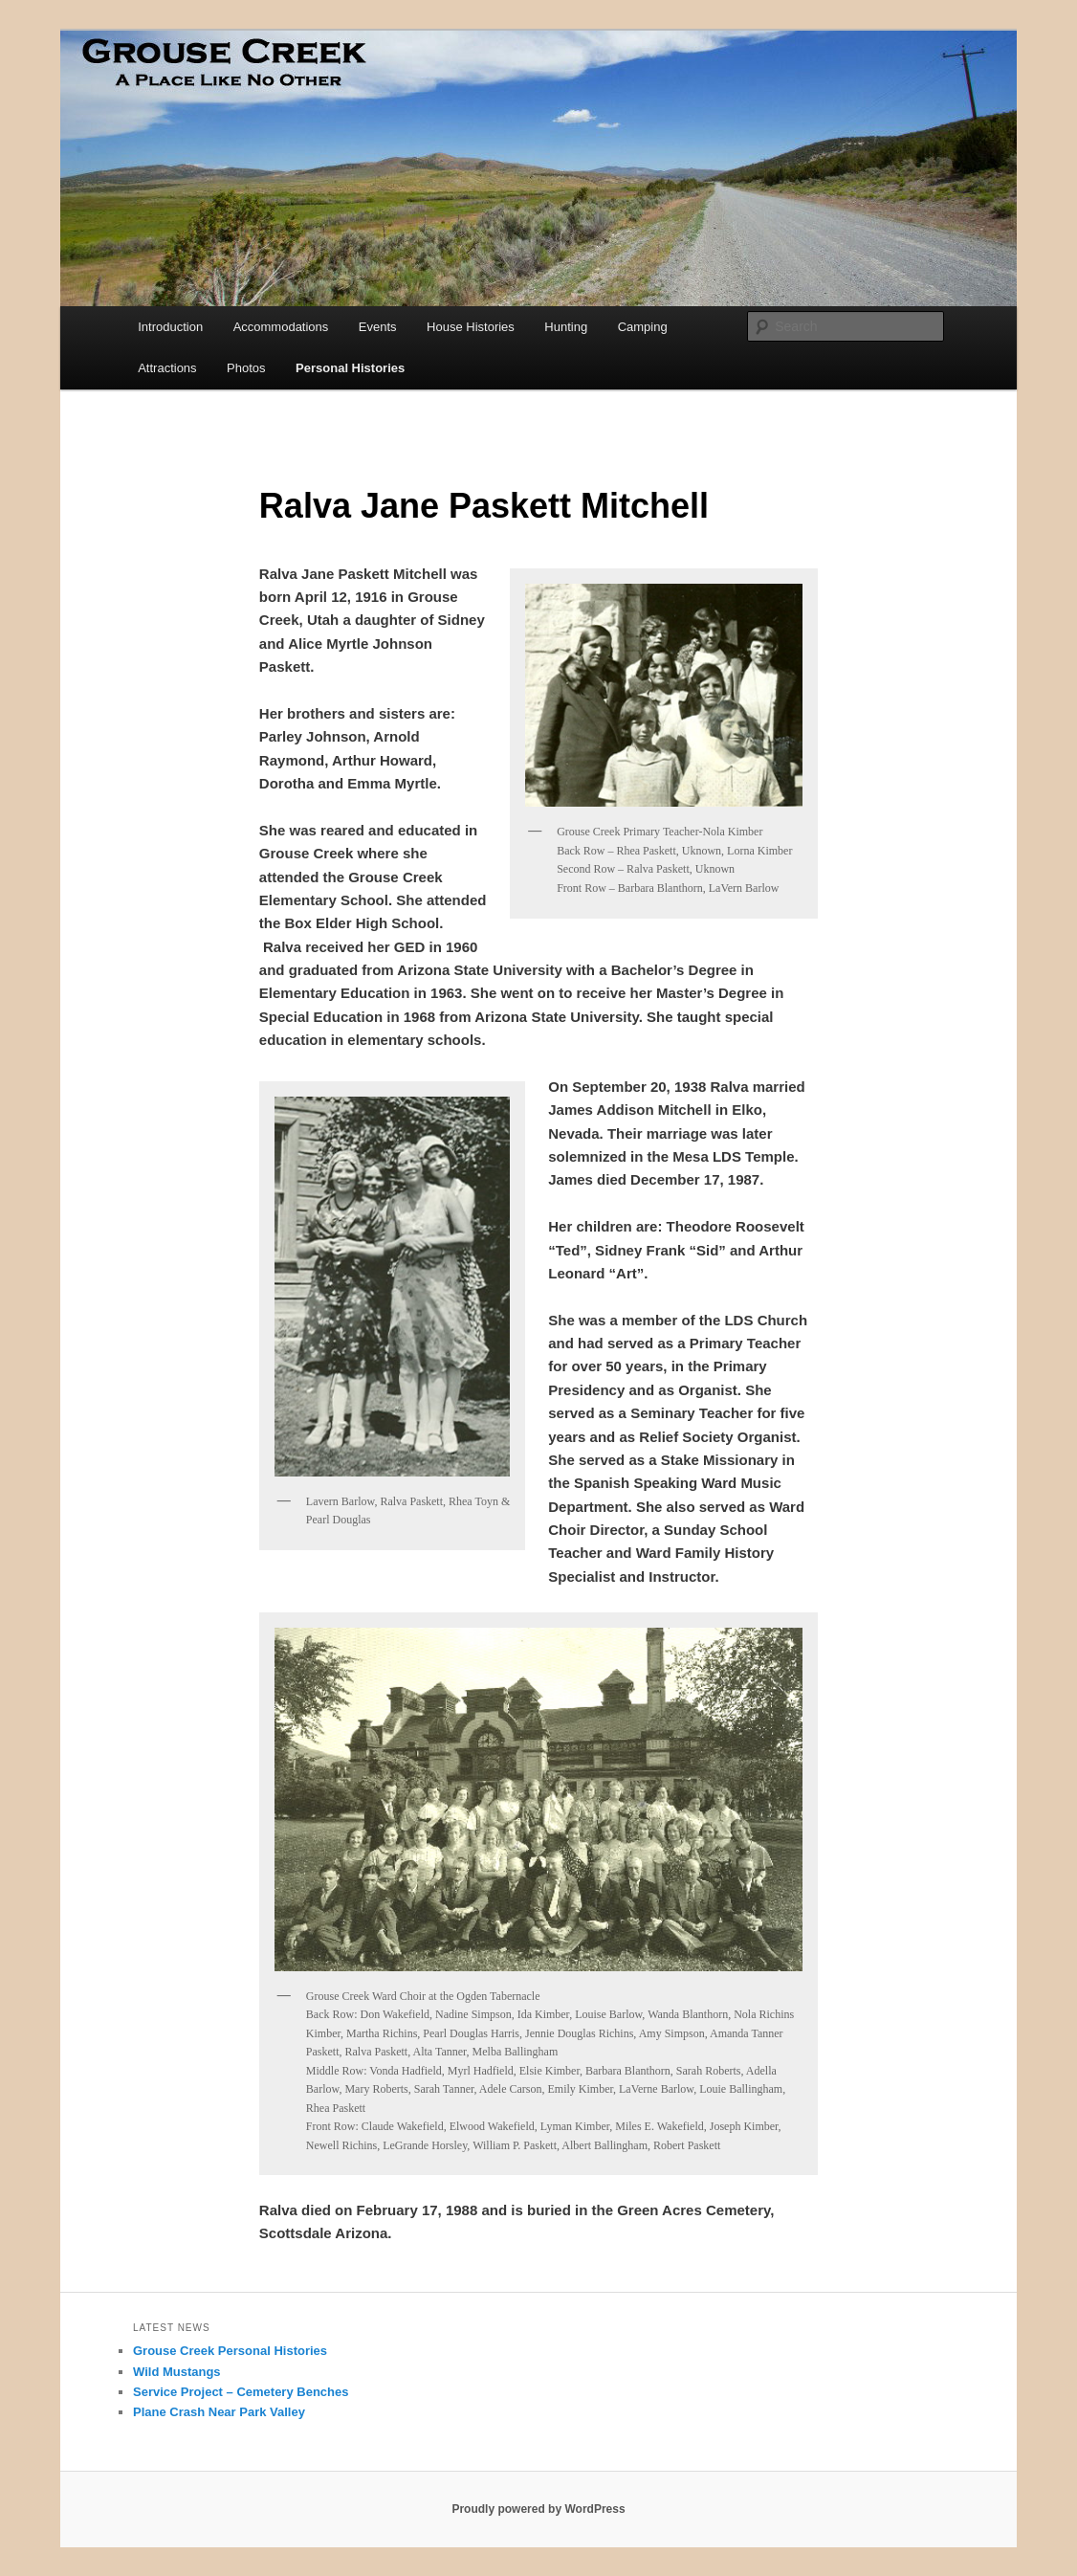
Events (378, 327)
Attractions (167, 368)
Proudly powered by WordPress (538, 2509)
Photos (246, 368)
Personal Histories (350, 368)
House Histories (471, 327)
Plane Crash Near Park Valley (219, 2412)
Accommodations (281, 327)
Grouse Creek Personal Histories (230, 2350)
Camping (643, 327)
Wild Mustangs (177, 2372)
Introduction (170, 327)
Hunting (565, 327)
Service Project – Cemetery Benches (240, 2392)
